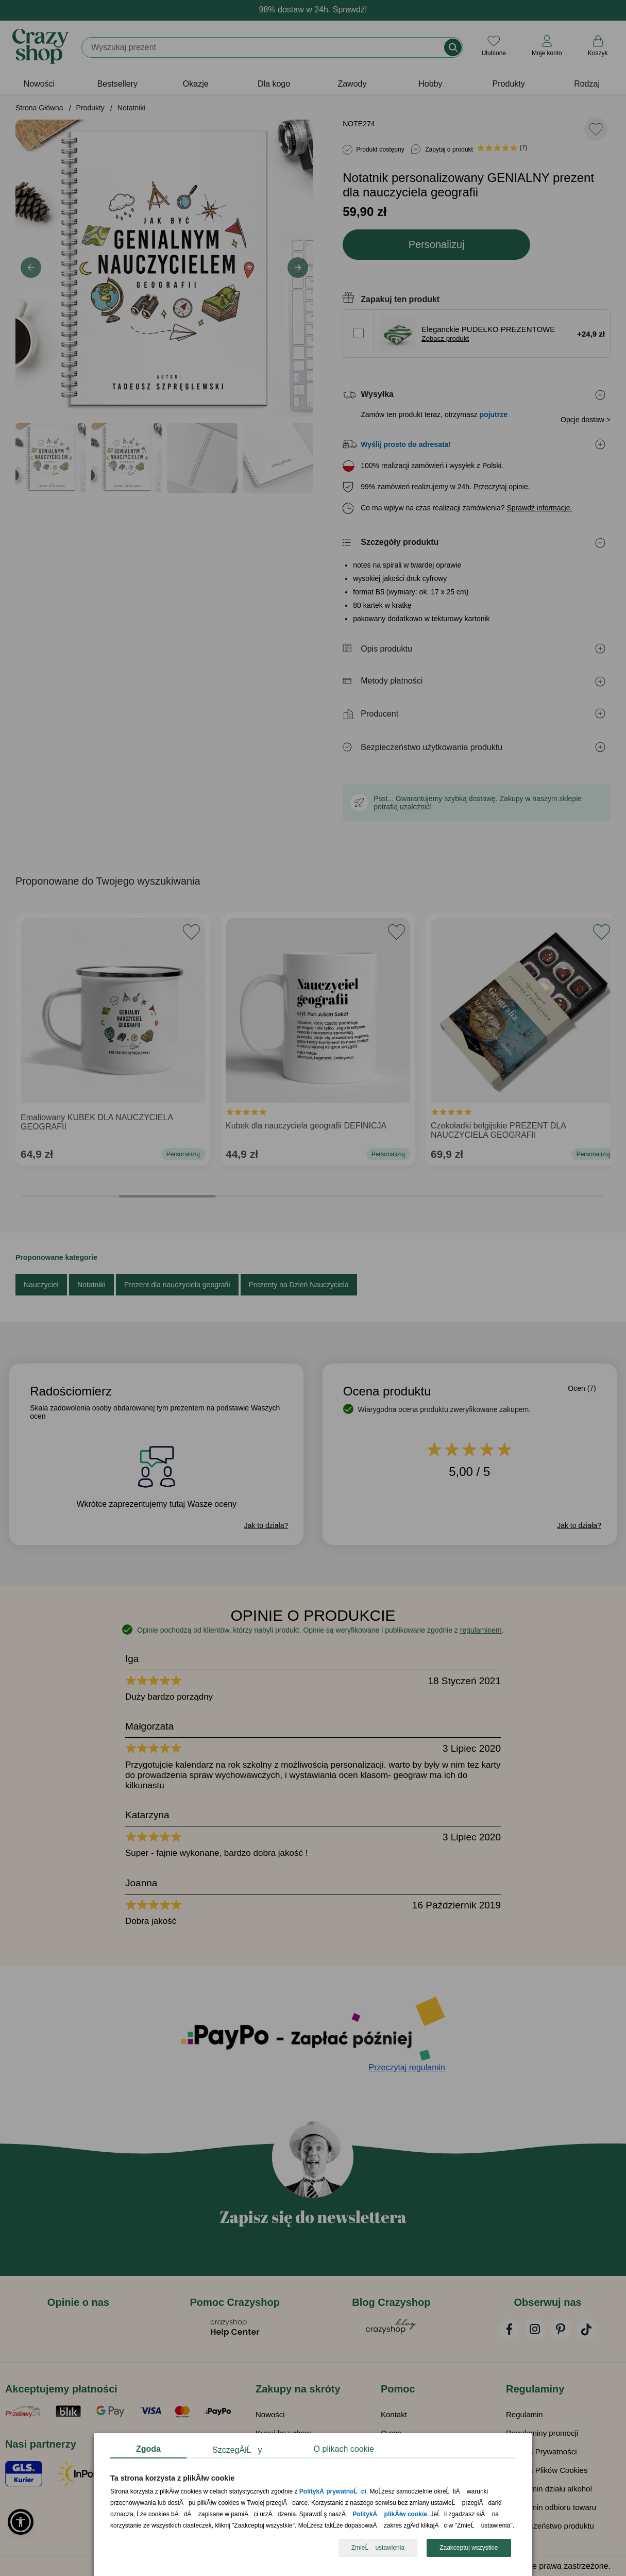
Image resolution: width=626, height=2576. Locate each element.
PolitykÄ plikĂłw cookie (389, 2514)
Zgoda (148, 2449)
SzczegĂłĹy (237, 2450)
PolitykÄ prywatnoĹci (332, 2492)
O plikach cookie (344, 2449)
